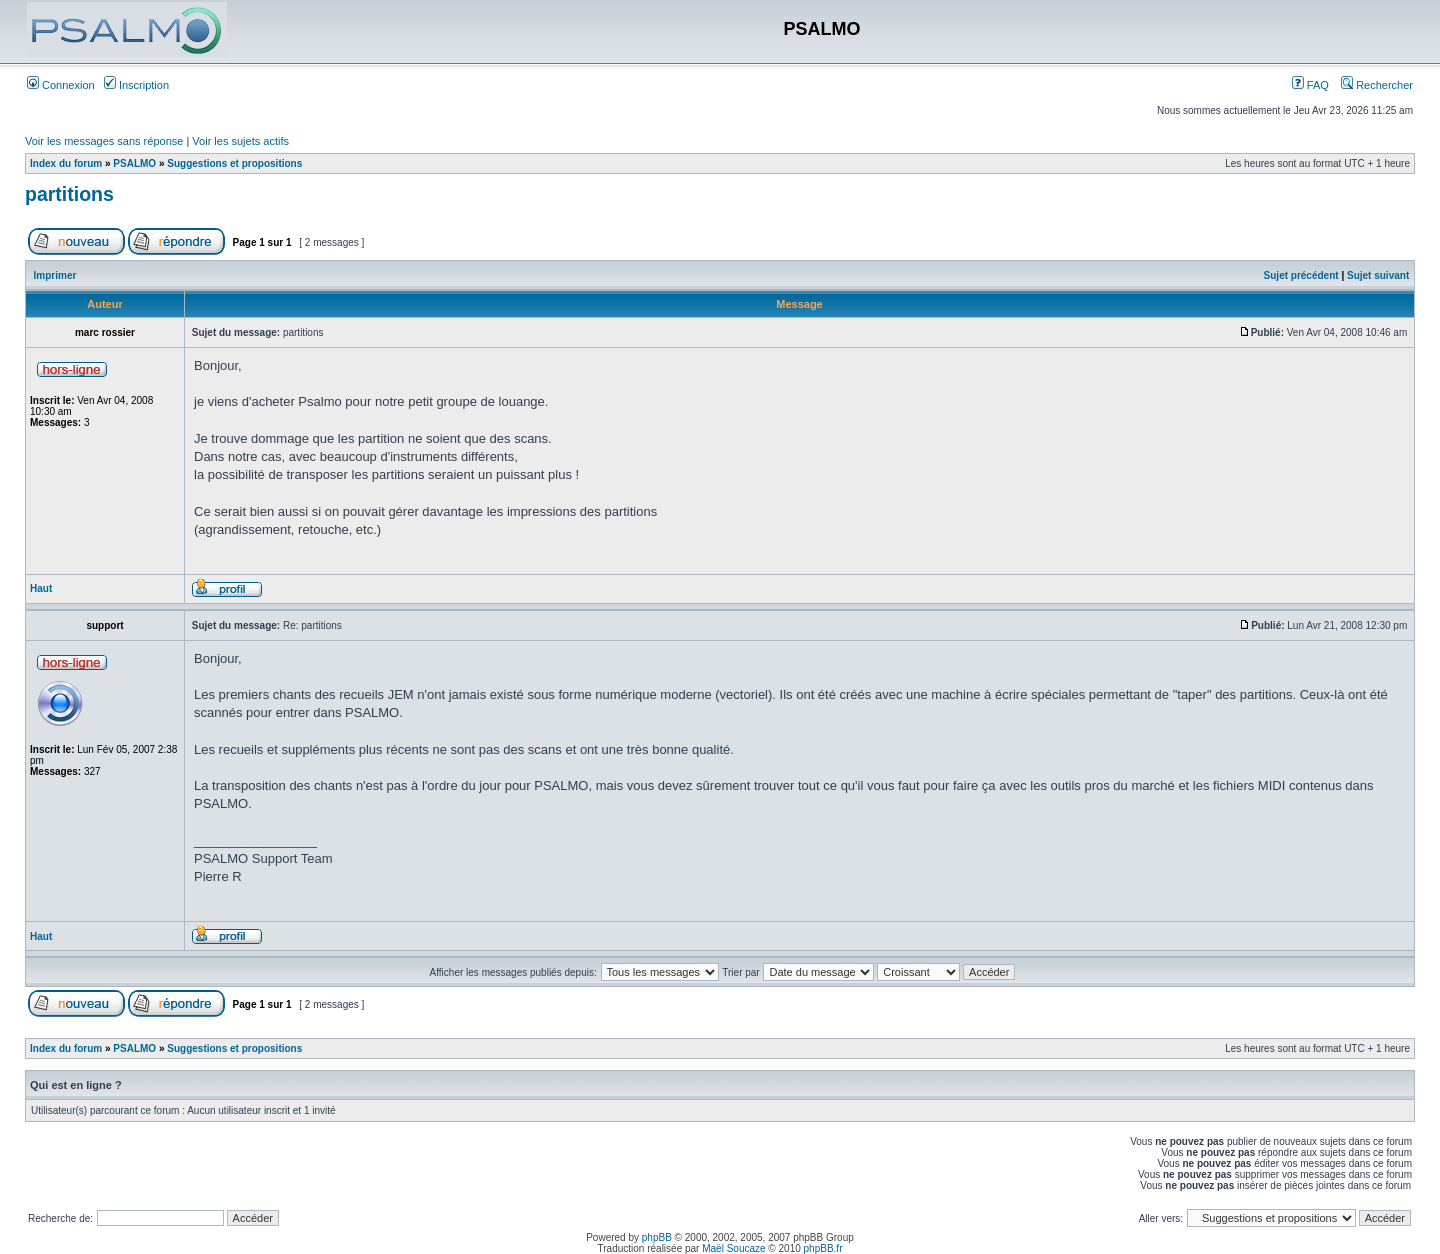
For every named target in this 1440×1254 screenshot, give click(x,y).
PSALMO (134, 163)
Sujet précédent (1301, 275)
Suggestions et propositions (234, 163)
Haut (41, 588)
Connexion (61, 85)
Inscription (136, 85)
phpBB (657, 1237)
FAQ (1310, 85)
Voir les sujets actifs (240, 141)
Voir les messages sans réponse (104, 141)
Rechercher (1377, 85)
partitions (69, 194)
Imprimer (55, 275)
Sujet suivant (1378, 275)
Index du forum (66, 163)
